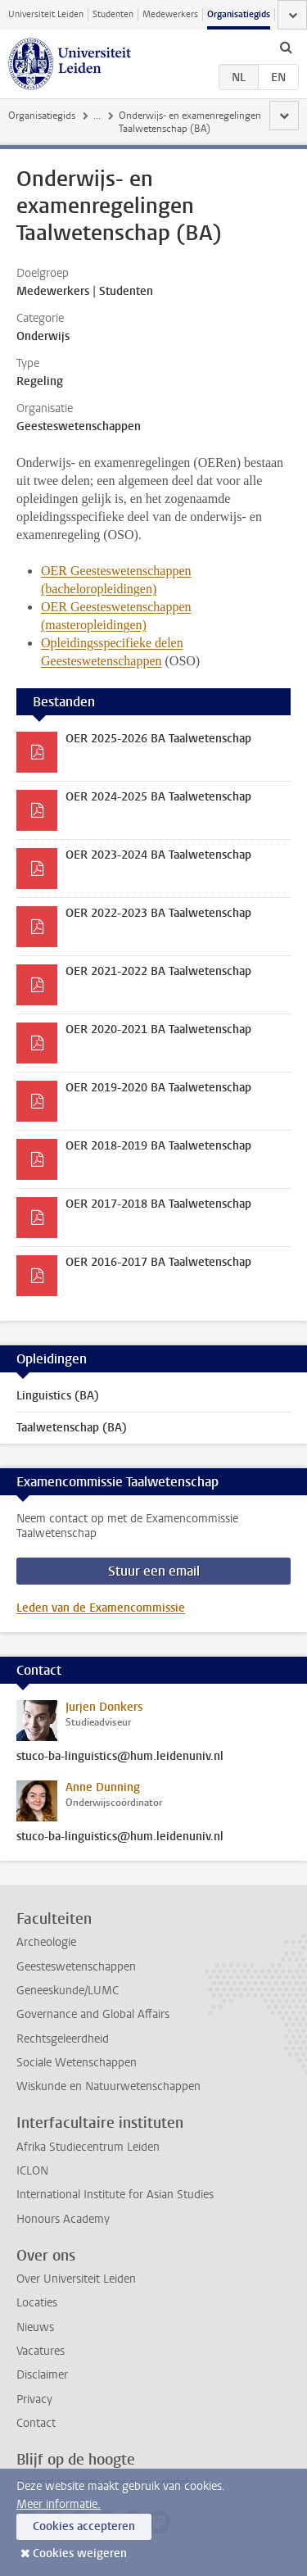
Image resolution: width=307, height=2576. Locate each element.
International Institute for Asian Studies (115, 2194)
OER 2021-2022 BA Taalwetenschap (158, 971)
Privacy (34, 2399)
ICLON (32, 2171)
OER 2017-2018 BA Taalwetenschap (158, 1204)
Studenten (113, 14)
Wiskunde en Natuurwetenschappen (108, 2086)
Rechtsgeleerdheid (62, 2039)
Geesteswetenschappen (76, 1967)
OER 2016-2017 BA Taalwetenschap (158, 1262)
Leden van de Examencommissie (100, 1608)
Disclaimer (42, 2375)
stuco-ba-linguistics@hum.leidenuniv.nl (119, 1756)
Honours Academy (63, 2219)
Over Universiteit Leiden (76, 2279)
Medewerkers (170, 14)
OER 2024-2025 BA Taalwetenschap (158, 797)
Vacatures (40, 2351)
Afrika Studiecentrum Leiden (88, 2147)
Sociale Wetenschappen (76, 2062)
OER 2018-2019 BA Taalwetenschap (158, 1146)
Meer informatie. (58, 2504)
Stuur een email (154, 1571)
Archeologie (46, 1942)
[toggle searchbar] (286, 47)
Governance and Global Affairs (92, 2014)
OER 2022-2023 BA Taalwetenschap (158, 913)
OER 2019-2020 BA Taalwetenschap (158, 1087)
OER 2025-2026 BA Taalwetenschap (158, 738)
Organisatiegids (238, 14)
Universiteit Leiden (46, 14)
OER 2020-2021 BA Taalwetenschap (158, 1029)
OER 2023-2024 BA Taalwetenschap (158, 855)
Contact (36, 2423)
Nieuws (35, 2327)
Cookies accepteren (84, 2526)
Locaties (36, 2303)
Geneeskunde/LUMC (67, 1990)
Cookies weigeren (80, 2553)
